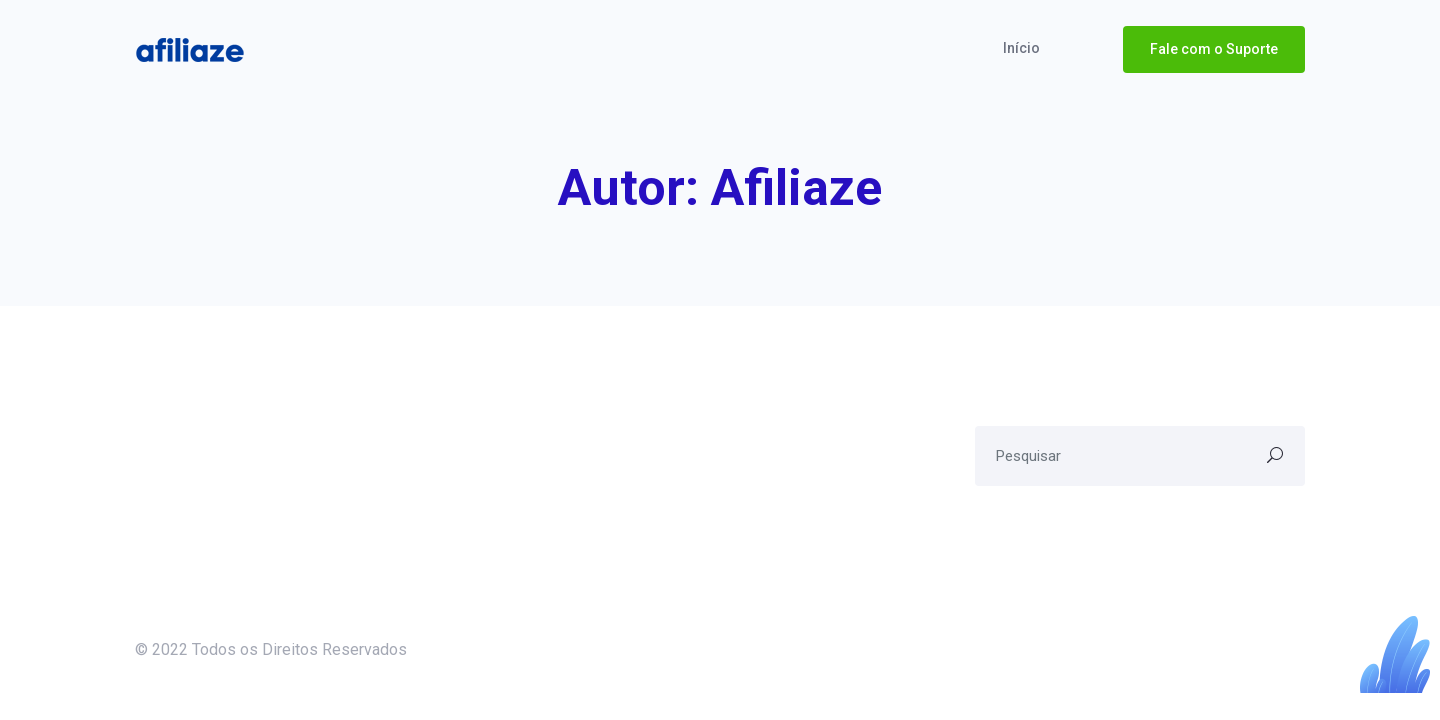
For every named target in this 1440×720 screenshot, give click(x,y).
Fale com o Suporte (1214, 49)
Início (1023, 48)
